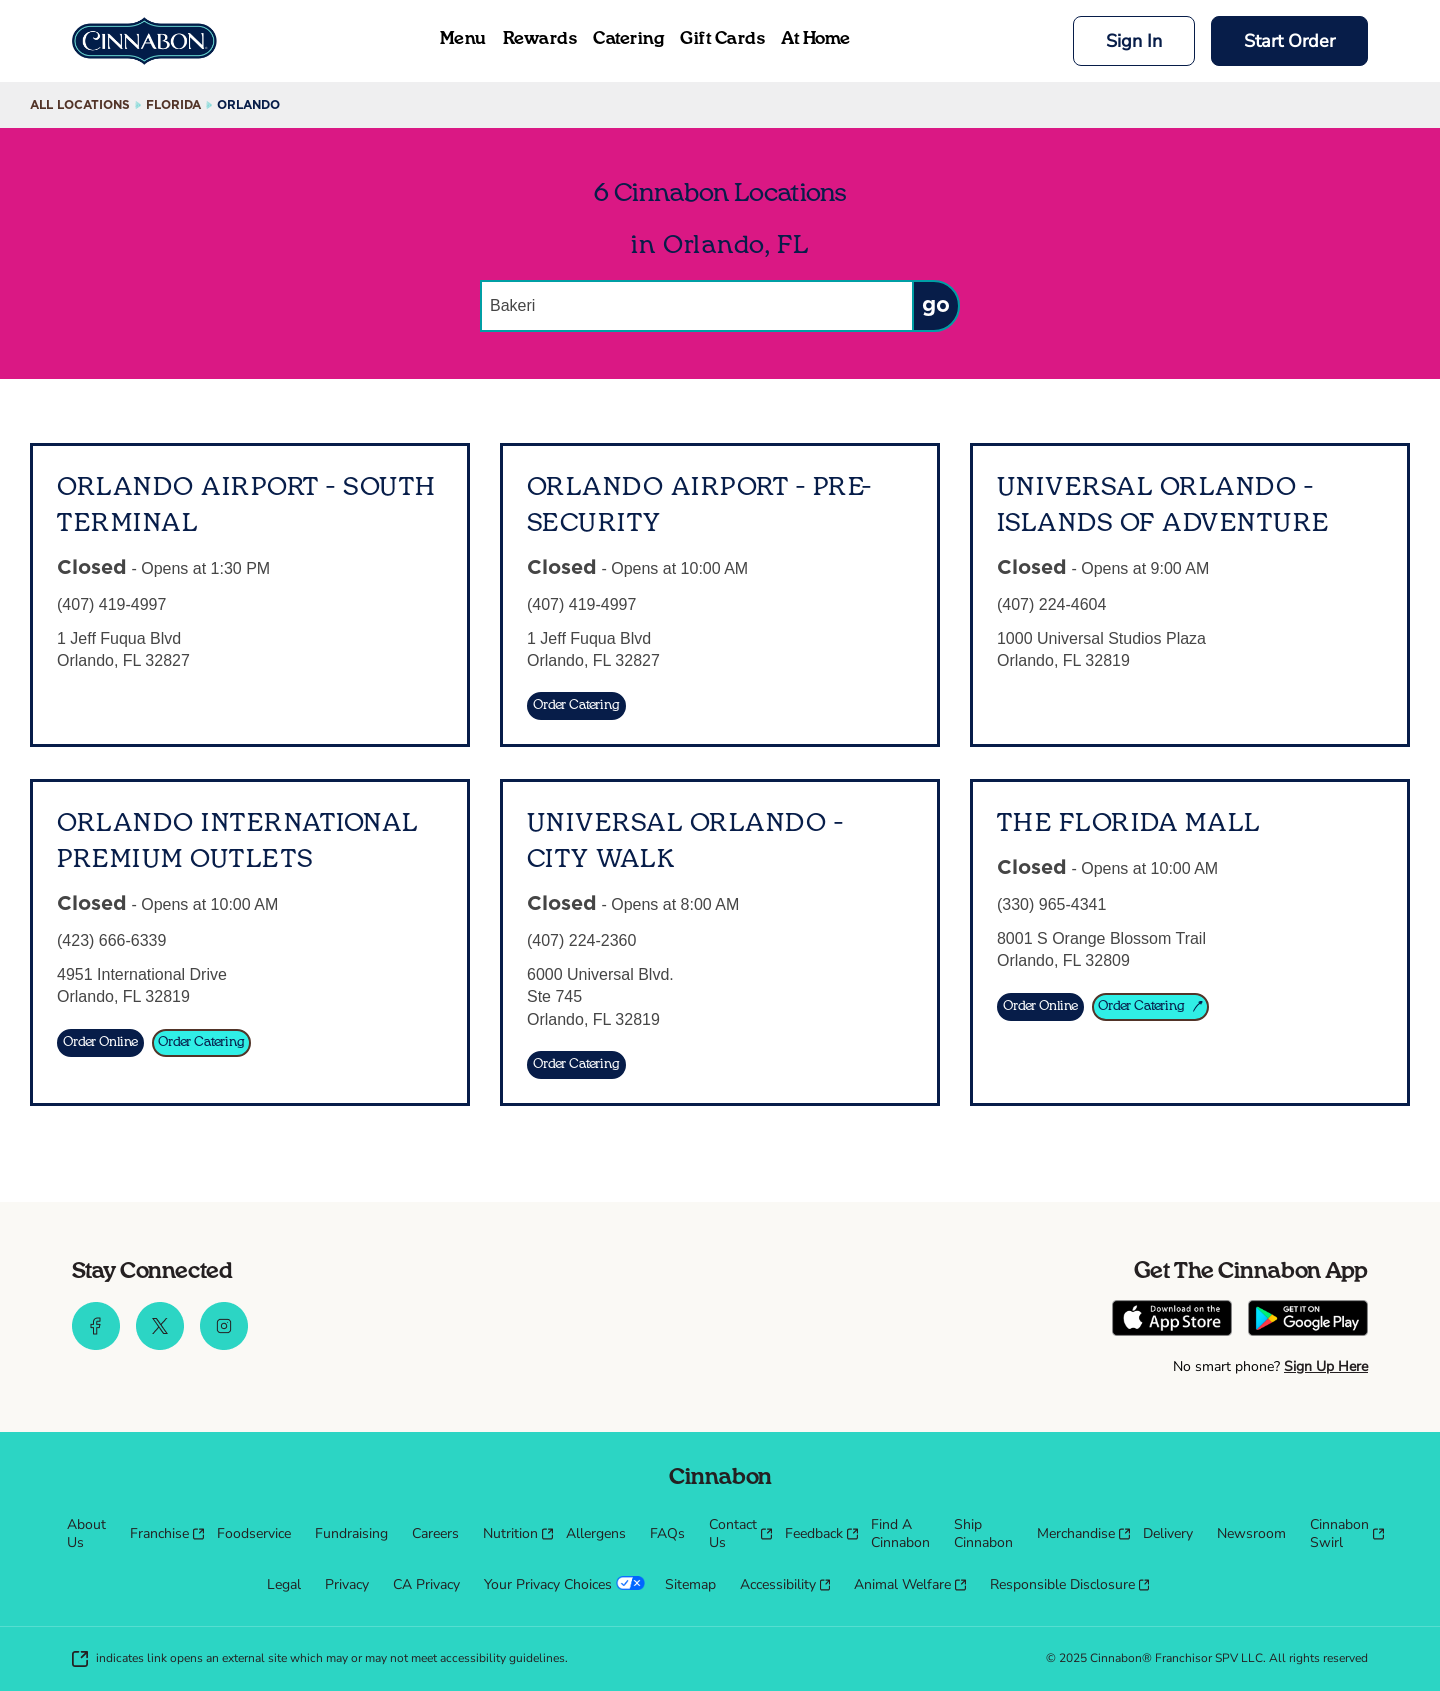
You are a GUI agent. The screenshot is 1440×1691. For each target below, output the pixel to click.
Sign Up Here (1326, 1366)
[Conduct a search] (696, 306)
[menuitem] (86, 1534)
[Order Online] (100, 1043)
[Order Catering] (576, 706)
